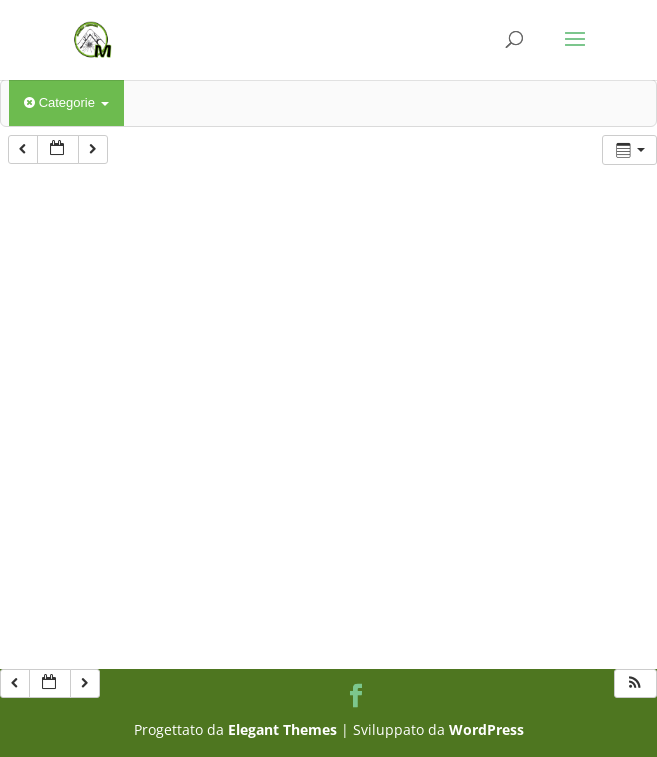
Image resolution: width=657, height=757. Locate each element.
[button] (635, 683)
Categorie (66, 102)
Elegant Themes (282, 729)
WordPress (486, 729)
